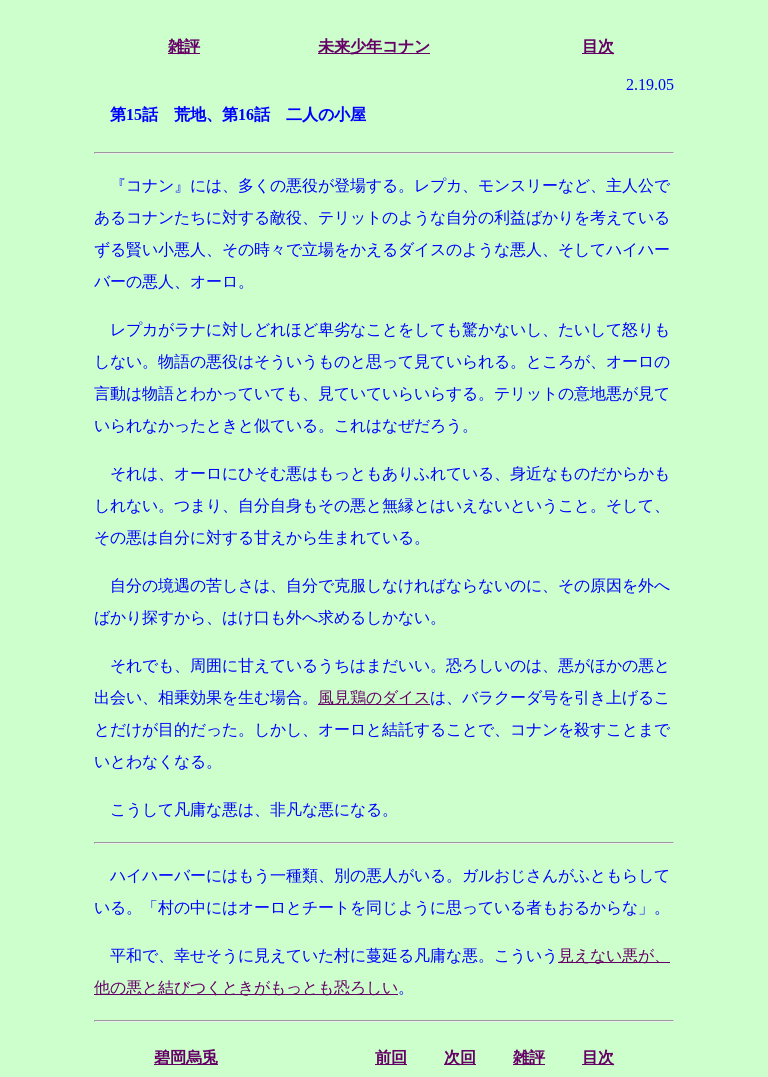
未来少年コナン (374, 46)
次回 (460, 1057)
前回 (391, 1057)
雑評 (184, 46)
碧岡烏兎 (186, 1057)
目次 (598, 46)
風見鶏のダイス (374, 697)
